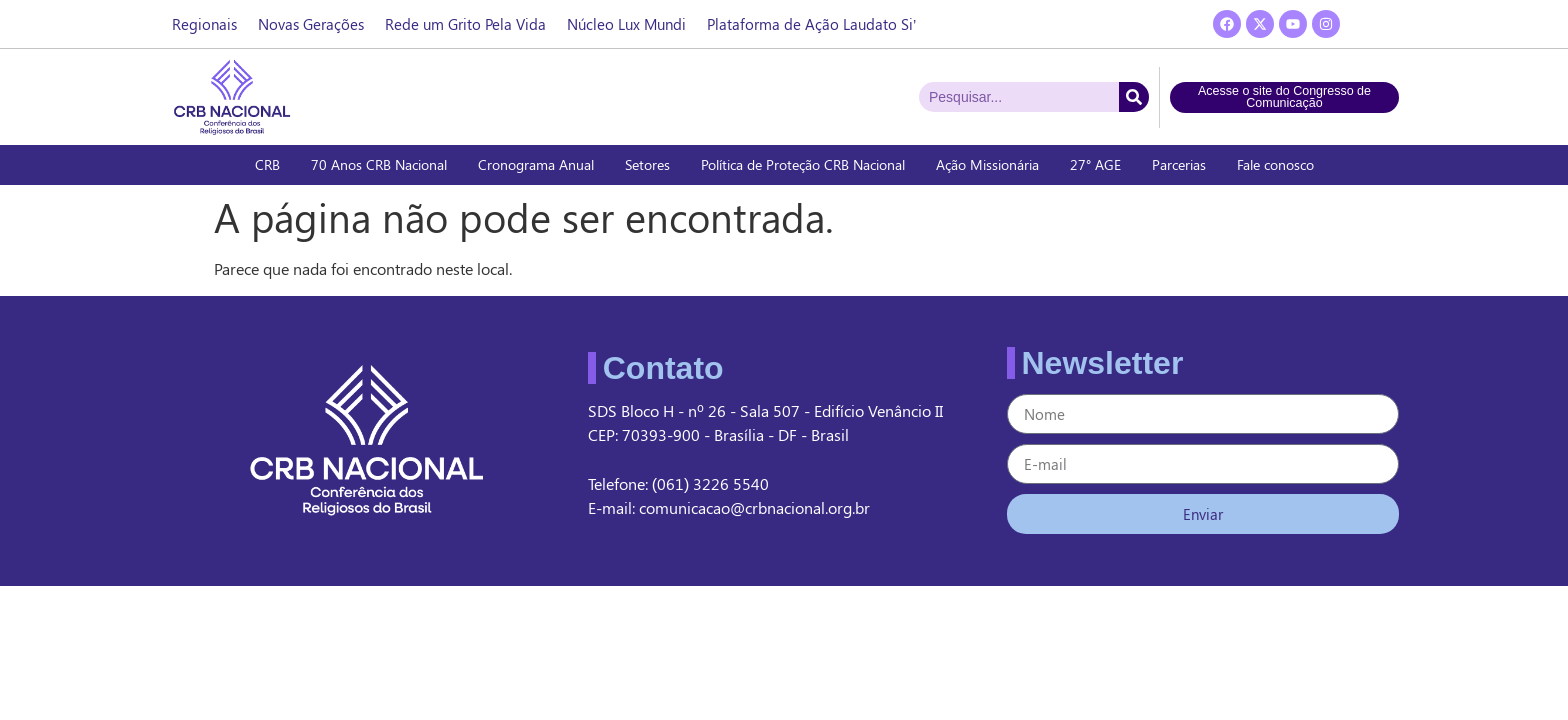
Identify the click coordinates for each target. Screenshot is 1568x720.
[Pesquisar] (1134, 97)
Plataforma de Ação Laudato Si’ (811, 24)
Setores (647, 164)
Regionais (204, 24)
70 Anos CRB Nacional (379, 164)
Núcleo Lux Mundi (626, 24)
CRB (267, 164)
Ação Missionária (987, 164)
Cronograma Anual (536, 164)
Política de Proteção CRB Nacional (803, 164)
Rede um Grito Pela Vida (465, 24)
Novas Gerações (311, 24)
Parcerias (1179, 164)
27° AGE (1095, 164)
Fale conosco (1275, 164)
